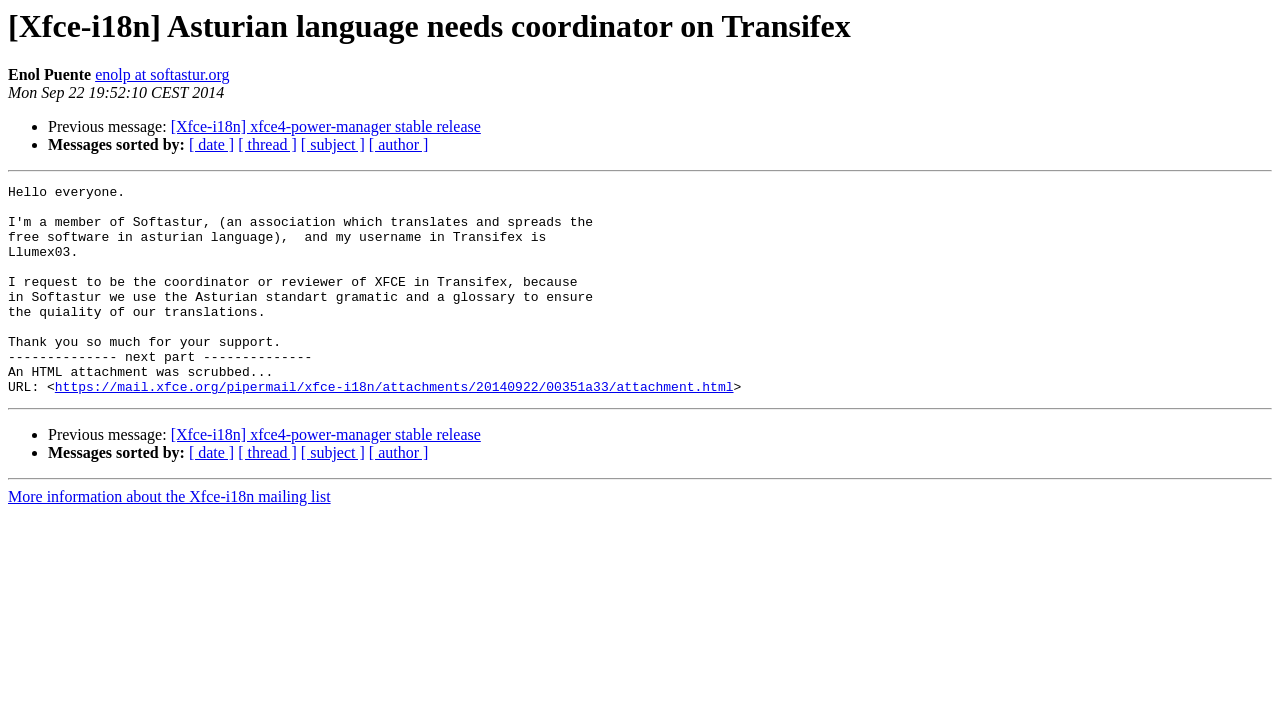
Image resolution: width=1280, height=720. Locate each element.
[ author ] (399, 144)
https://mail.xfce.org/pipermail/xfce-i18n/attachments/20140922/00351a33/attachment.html (394, 428)
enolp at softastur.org (162, 74)
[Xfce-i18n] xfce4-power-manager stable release (326, 126)
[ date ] (211, 144)
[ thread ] (267, 144)
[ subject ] (333, 144)
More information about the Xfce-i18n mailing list (169, 538)
